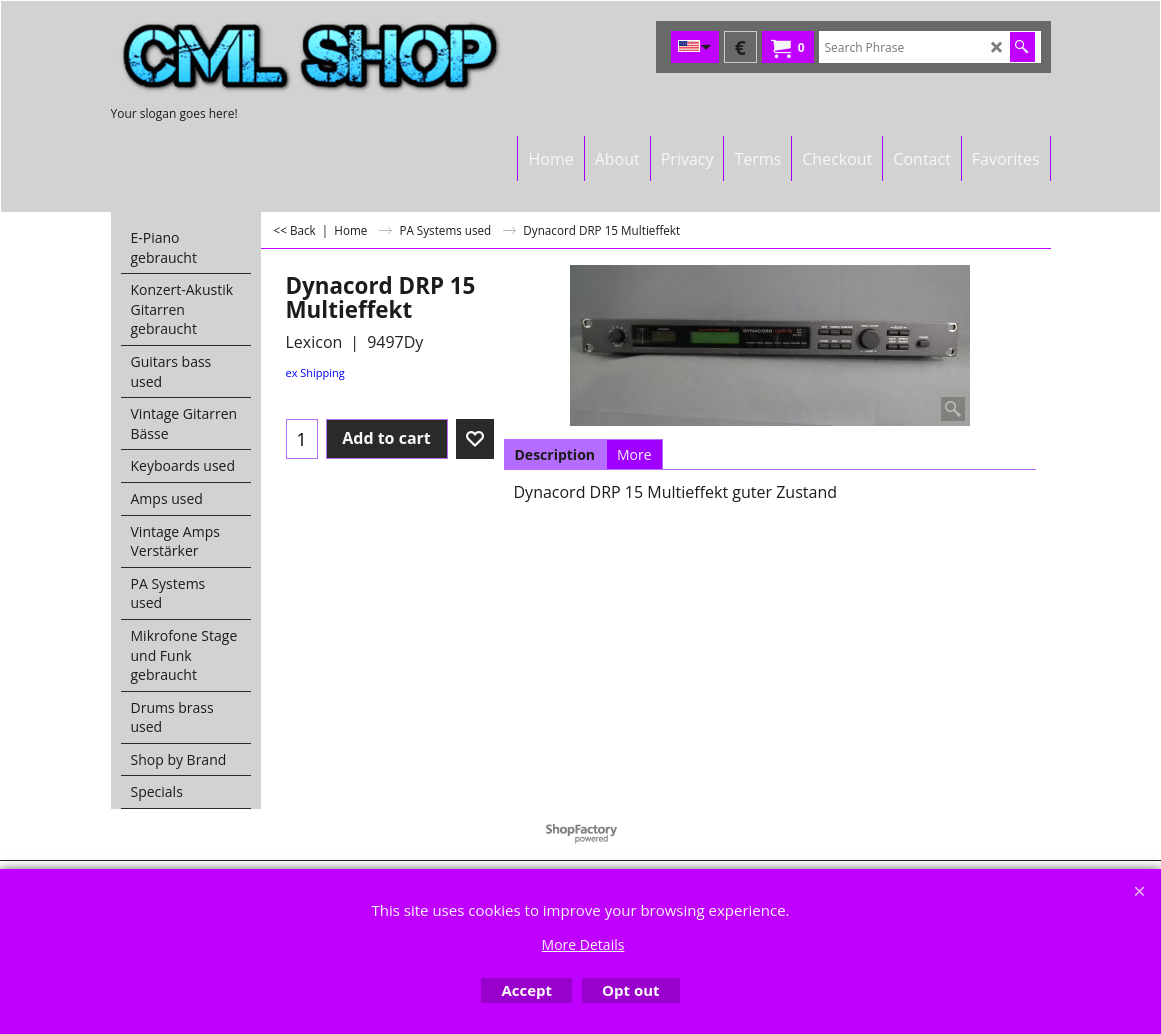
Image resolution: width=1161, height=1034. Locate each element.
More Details (583, 944)
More (634, 454)
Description (555, 454)
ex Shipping (315, 372)
